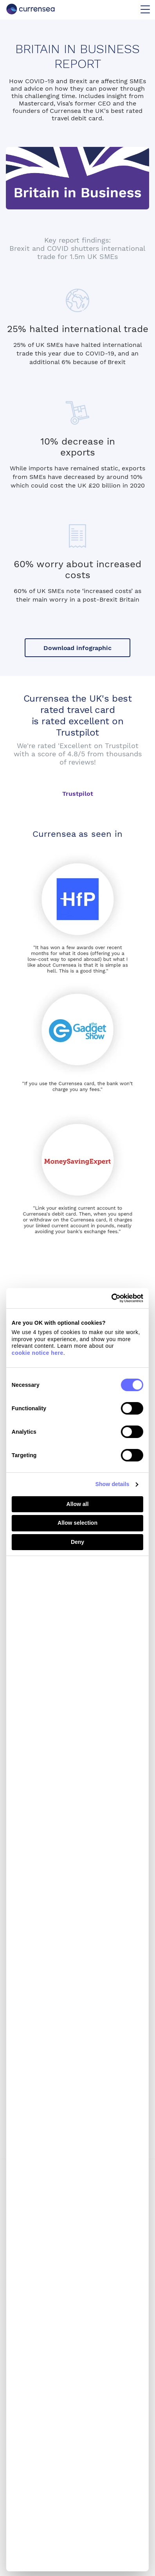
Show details (113, 1484)
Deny (77, 1542)
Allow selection (77, 1523)
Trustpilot (77, 793)
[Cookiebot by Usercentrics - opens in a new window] (110, 1298)
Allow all (78, 1504)
